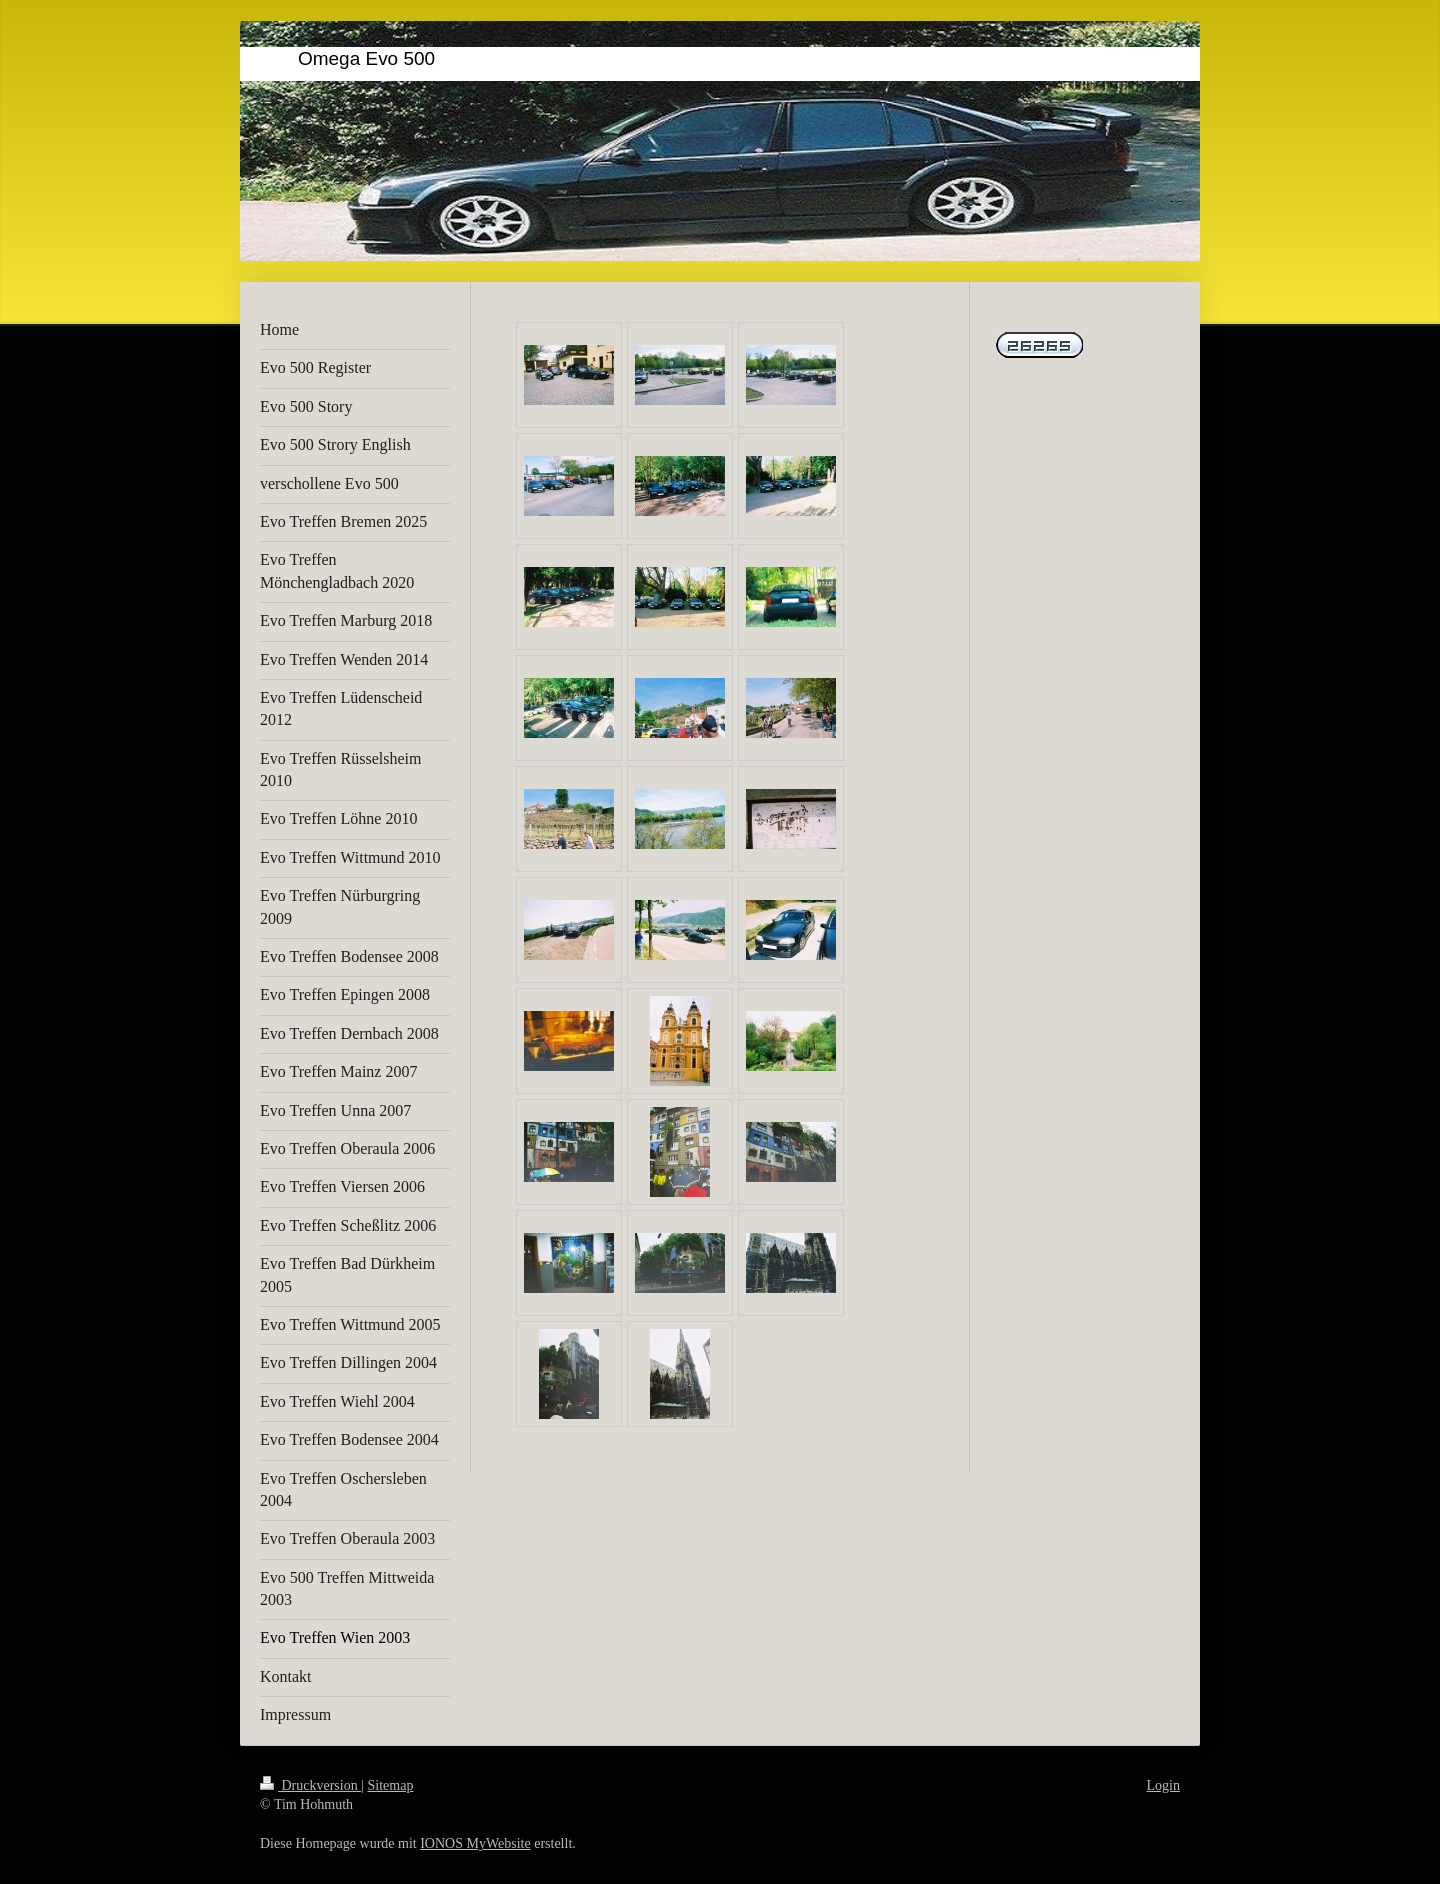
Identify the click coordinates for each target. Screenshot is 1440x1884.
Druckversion (310, 1785)
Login (1163, 1785)
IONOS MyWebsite (475, 1843)
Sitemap (391, 1785)
